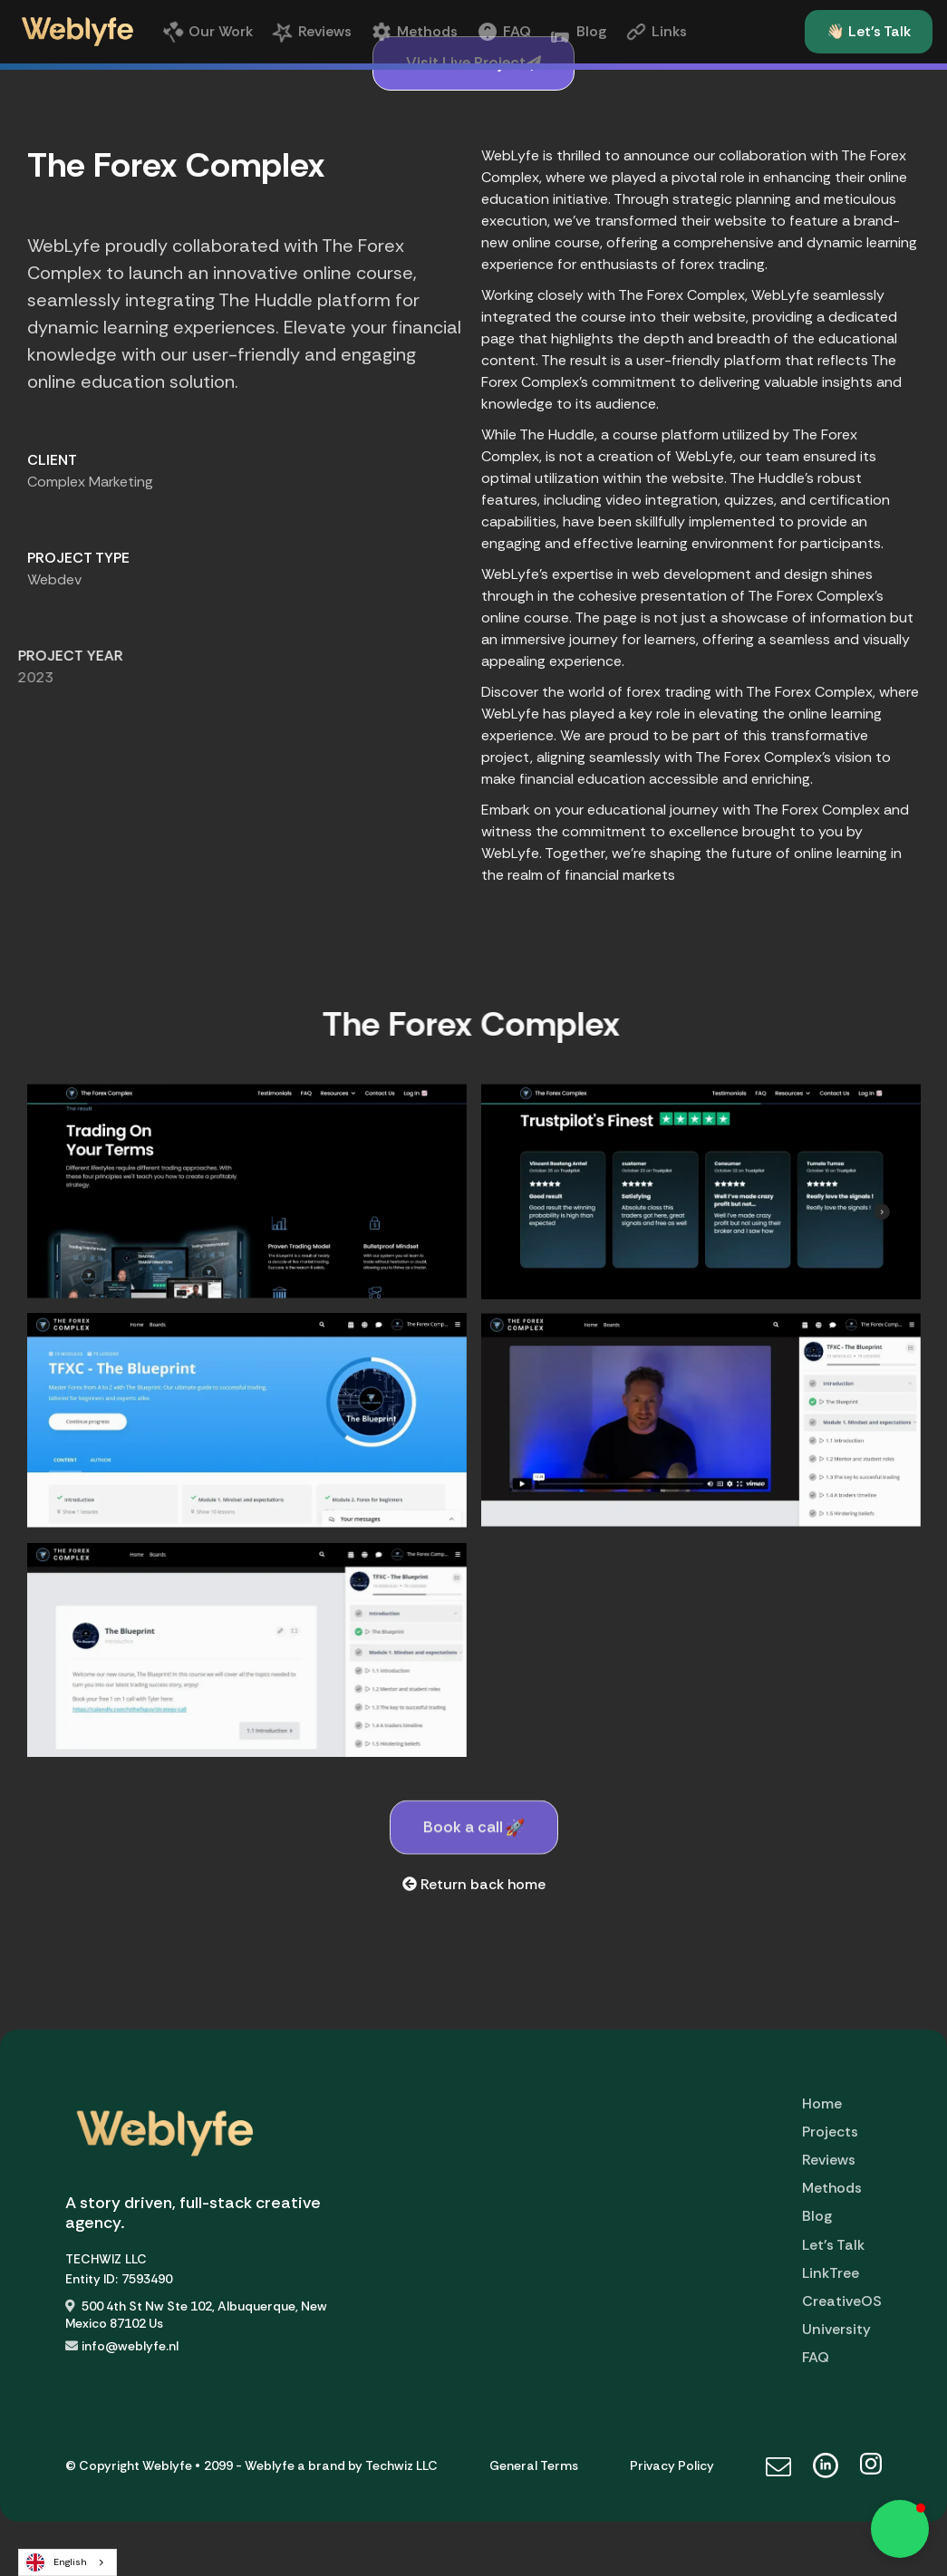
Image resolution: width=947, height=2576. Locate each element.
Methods (832, 2187)
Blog (817, 2215)
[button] (900, 2529)
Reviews (828, 2159)
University (836, 2329)
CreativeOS (842, 2301)
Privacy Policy (672, 2465)
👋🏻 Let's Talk (868, 31)
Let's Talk (833, 2244)
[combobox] (67, 2562)
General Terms (533, 2465)
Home (822, 2103)
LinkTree (830, 2273)
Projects (830, 2131)
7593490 (146, 2279)
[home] (77, 31)
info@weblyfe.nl (130, 2346)
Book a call (474, 1863)
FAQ (815, 2357)
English (56, 2562)
